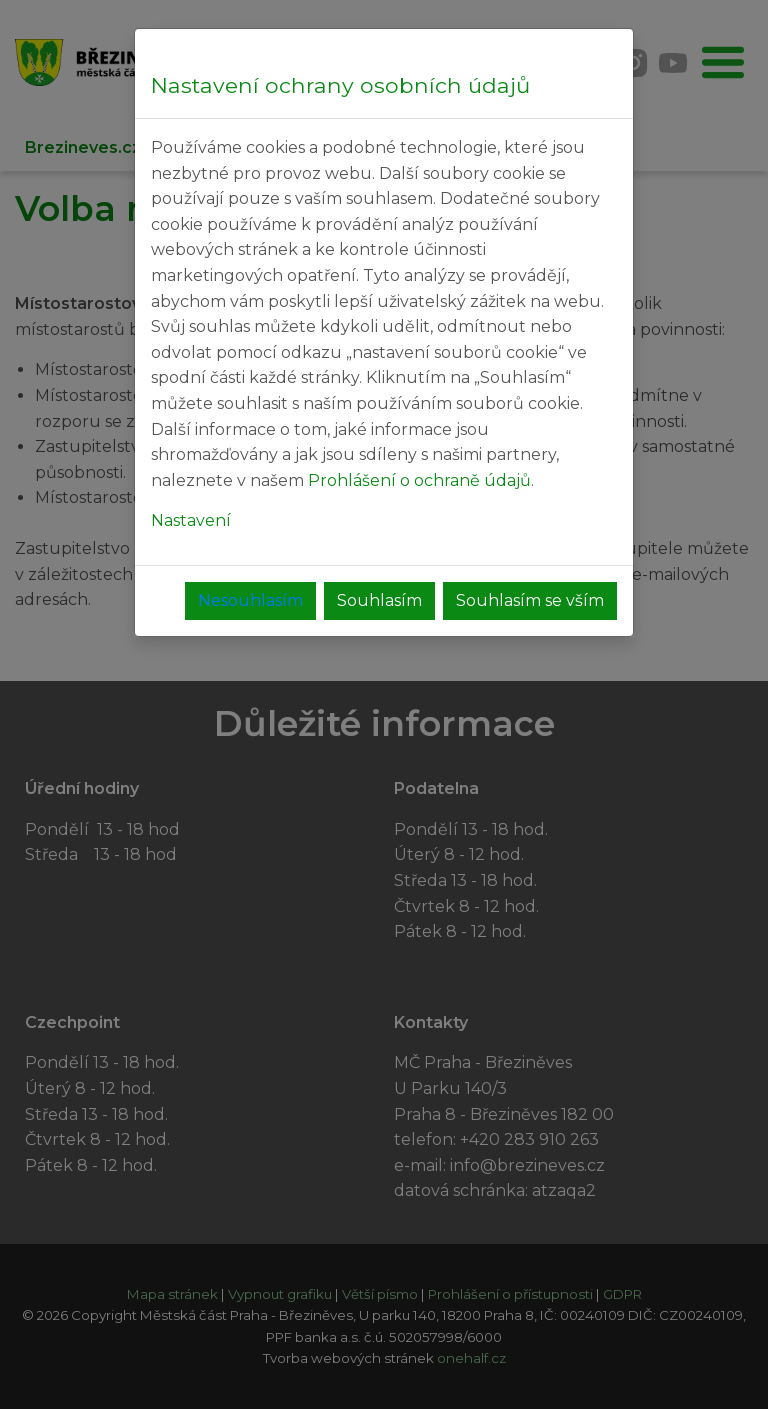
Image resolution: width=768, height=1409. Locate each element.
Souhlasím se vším (530, 600)
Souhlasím (379, 600)
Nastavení (191, 520)
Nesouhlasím (250, 600)
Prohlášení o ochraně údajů (419, 480)
